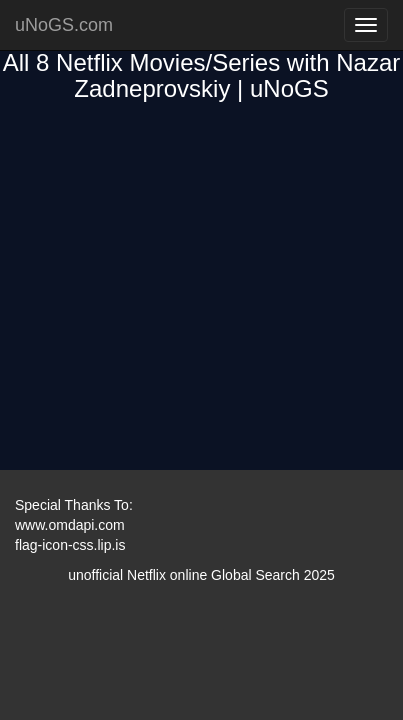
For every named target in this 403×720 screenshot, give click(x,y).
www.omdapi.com (70, 525)
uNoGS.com (64, 25)
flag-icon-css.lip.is (70, 545)
